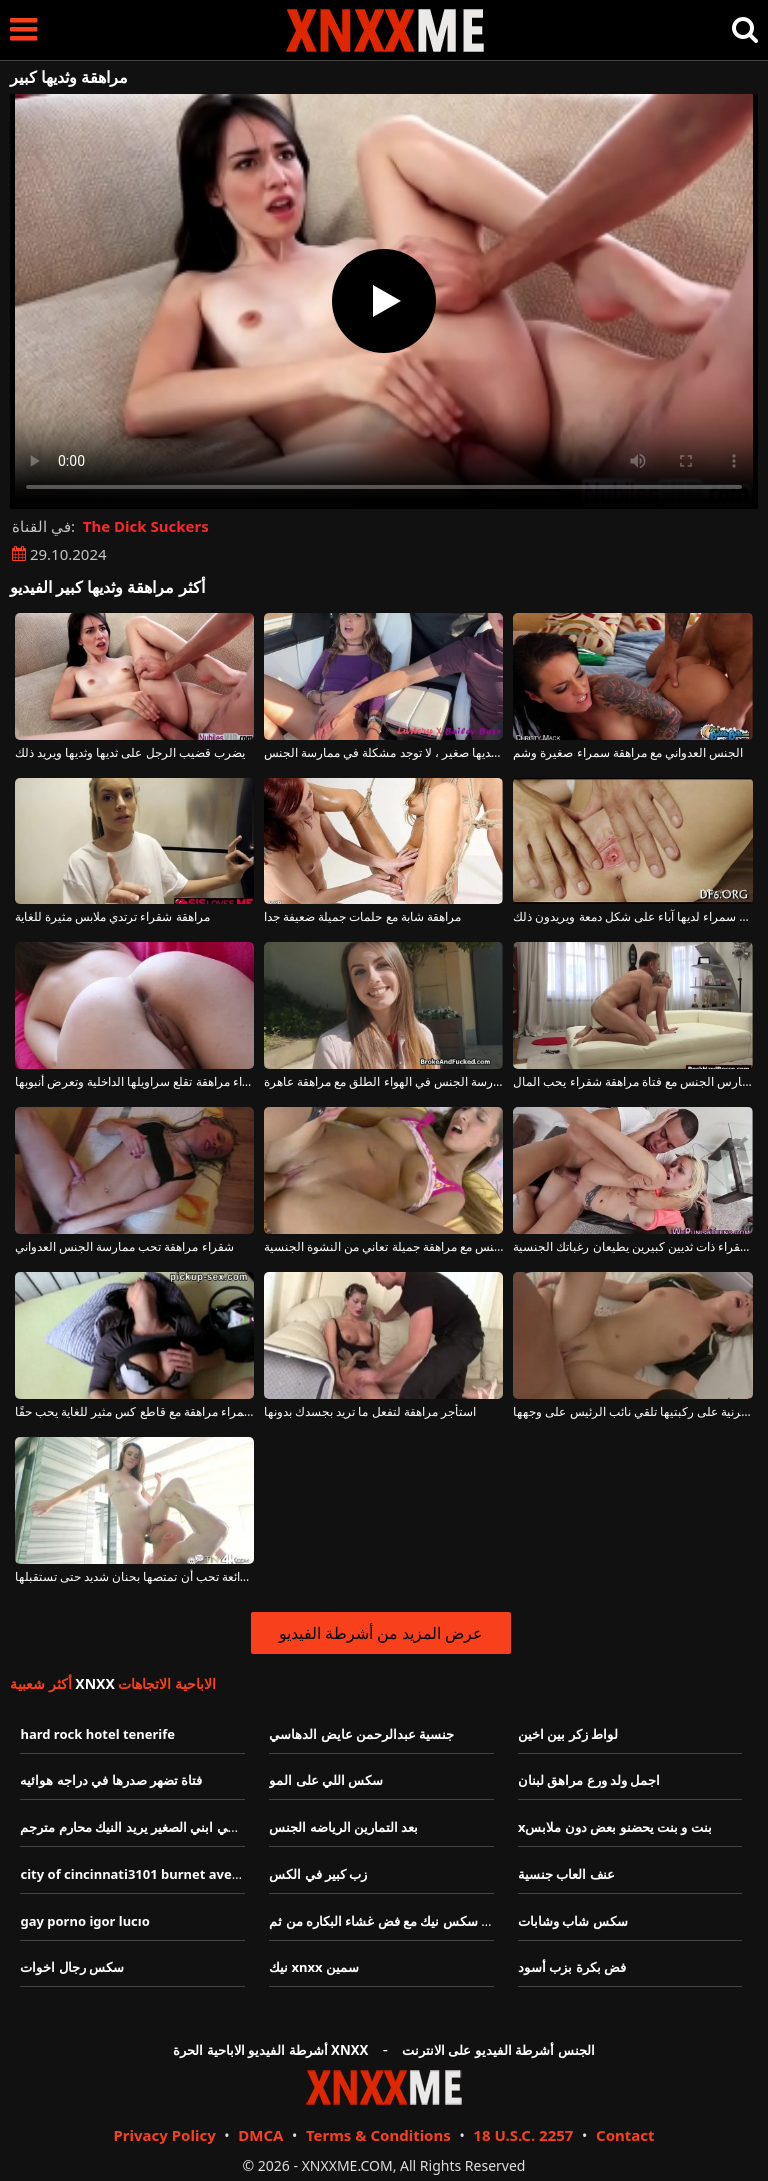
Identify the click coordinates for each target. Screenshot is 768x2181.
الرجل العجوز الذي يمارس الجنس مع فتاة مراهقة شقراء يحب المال (632, 1082)
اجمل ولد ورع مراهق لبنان (589, 1780)
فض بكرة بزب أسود (572, 1967)
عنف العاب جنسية (566, 1874)
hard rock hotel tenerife (97, 1734)
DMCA (260, 2135)
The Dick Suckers (146, 526)
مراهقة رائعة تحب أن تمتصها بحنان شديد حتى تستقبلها (134, 1577)
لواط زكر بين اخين (568, 1734)
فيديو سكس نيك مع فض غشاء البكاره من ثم (389, 1921)
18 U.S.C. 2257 (523, 2135)
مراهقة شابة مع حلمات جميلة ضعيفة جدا (362, 917)
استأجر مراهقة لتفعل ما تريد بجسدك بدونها (370, 1412)
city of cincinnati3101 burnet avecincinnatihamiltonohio (201, 1874)
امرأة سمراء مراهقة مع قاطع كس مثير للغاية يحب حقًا (134, 1412)
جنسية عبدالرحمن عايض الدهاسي (361, 1734)
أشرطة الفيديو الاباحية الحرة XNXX (270, 2050)
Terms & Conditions (378, 2135)
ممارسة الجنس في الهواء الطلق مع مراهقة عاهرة (383, 1082)
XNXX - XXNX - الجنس (385, 30)
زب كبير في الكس (318, 1874)
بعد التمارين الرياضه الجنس (343, 1827)
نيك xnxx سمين (314, 1967)
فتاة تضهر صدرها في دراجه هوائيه (111, 1780)
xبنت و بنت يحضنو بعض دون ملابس (615, 1827)
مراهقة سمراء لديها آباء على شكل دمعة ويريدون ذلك (632, 917)
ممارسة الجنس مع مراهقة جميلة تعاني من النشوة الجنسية (383, 1247)
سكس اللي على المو (326, 1780)
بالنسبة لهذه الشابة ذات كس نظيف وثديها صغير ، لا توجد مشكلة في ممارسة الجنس (383, 753)
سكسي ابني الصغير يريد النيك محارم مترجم (138, 1827)
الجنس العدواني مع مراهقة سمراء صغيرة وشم (628, 753)
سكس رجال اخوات (72, 1967)
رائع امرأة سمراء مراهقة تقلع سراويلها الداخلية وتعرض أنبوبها (134, 1082)
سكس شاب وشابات (573, 1921)
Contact (625, 2135)
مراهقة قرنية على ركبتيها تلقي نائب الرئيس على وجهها (632, 1412)
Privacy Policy (164, 2135)
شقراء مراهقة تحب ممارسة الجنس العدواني (124, 1247)
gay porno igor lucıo (84, 1921)
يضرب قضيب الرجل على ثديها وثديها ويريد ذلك (130, 753)
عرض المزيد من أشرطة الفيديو (381, 1633)
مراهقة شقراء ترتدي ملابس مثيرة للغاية (112, 917)
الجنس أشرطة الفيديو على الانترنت (498, 2050)
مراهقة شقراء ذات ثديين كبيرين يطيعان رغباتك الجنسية (632, 1247)
